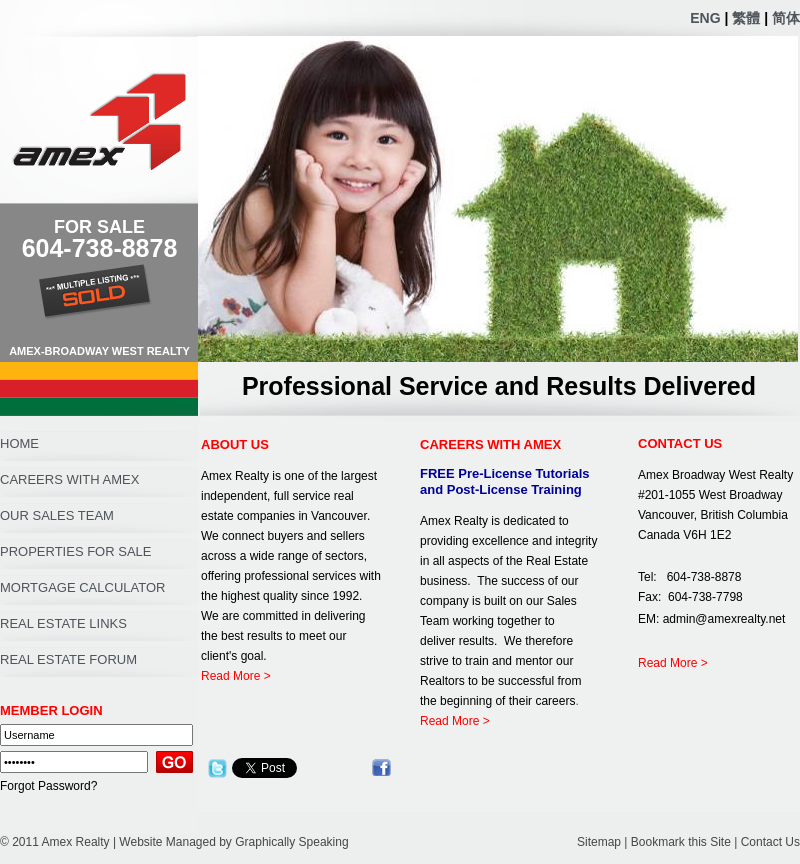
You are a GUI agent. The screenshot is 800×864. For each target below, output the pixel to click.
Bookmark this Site (681, 842)
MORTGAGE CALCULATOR (82, 587)
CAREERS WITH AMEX (69, 479)
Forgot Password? (48, 786)
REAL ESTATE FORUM (68, 659)
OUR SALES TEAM (57, 515)
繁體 (746, 18)
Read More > (236, 676)
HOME (19, 443)
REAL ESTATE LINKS (63, 623)
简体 (786, 18)
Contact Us (770, 842)
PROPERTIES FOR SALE (75, 551)
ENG (705, 18)
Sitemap (599, 842)
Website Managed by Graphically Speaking (233, 842)
